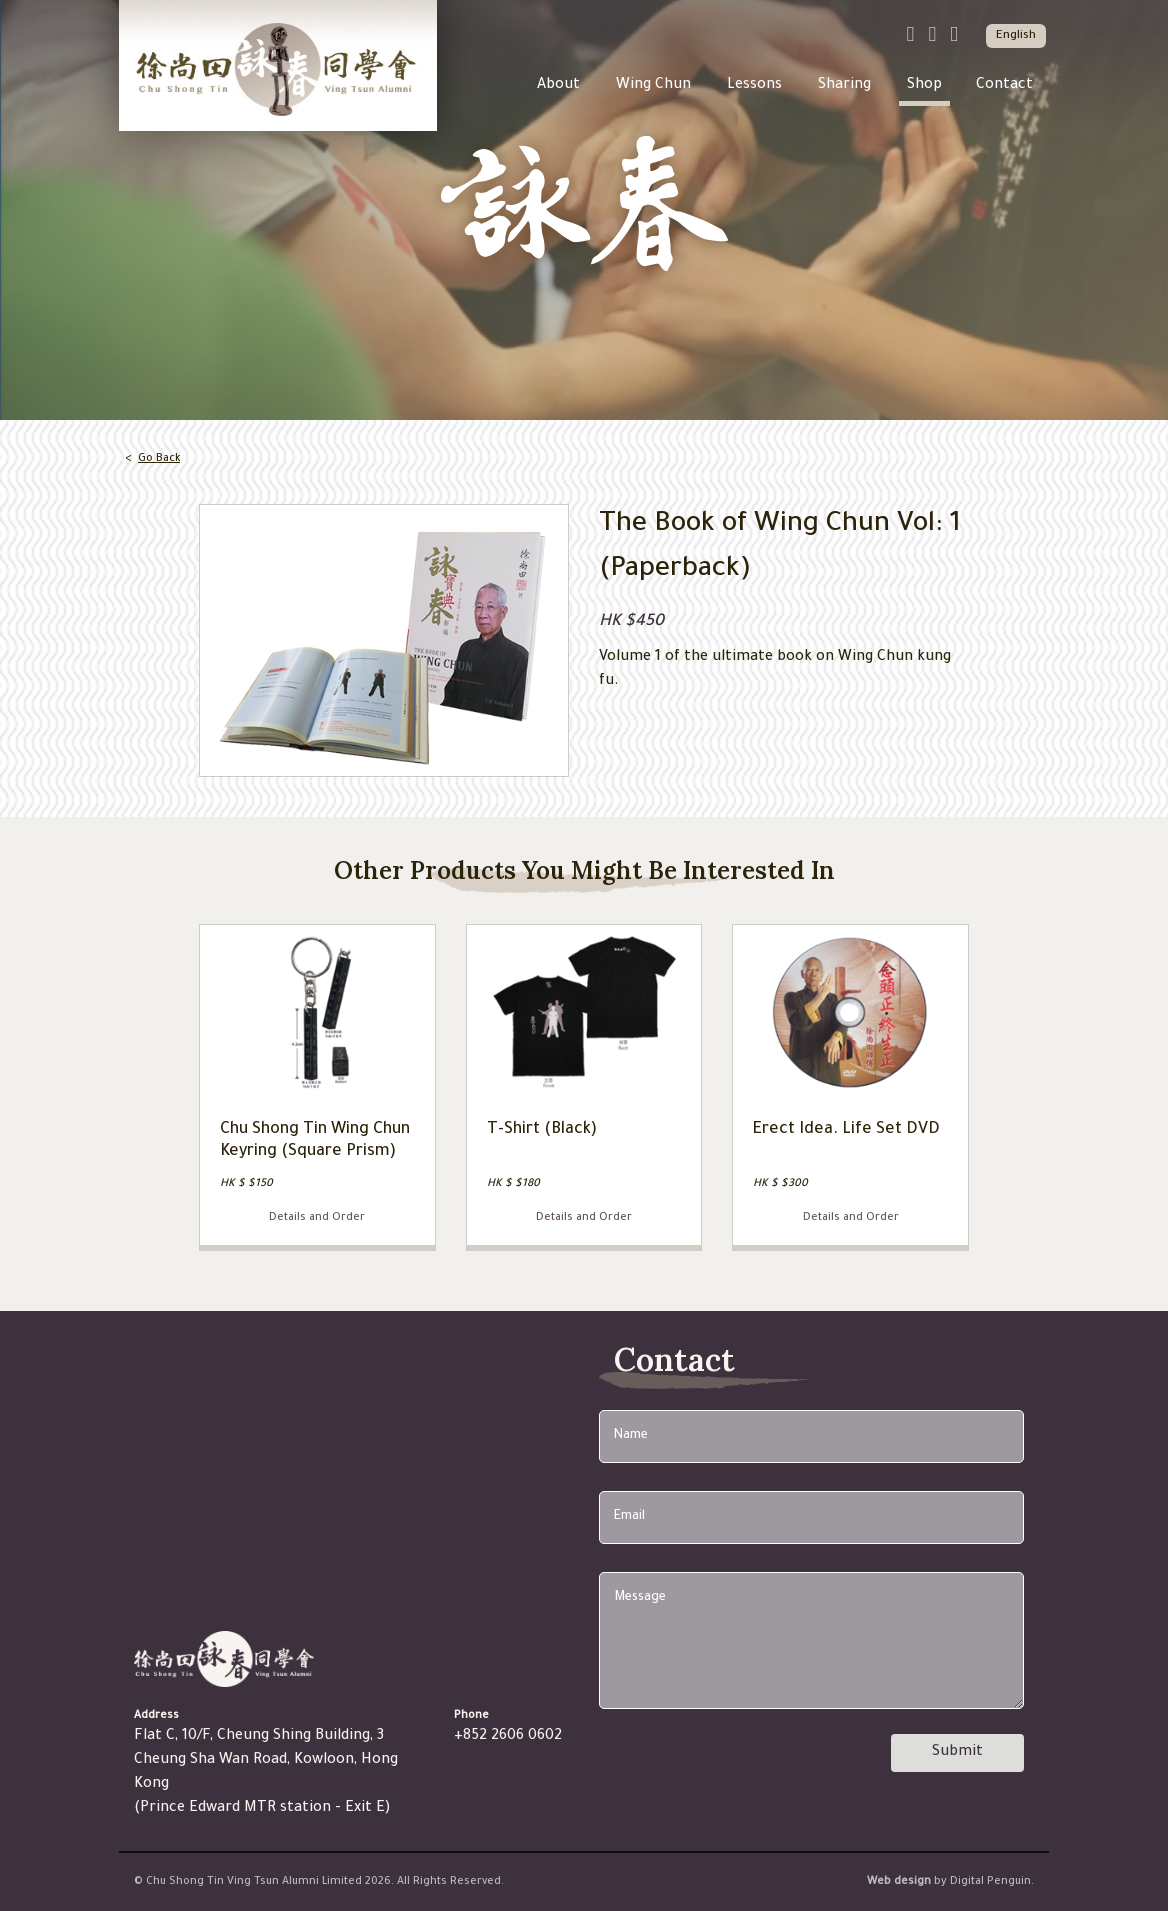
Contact (1004, 86)
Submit (957, 1753)
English (1016, 36)
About (558, 86)
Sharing (844, 86)
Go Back (159, 459)
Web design (899, 1882)
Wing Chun (653, 86)
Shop (924, 86)
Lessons (754, 86)
